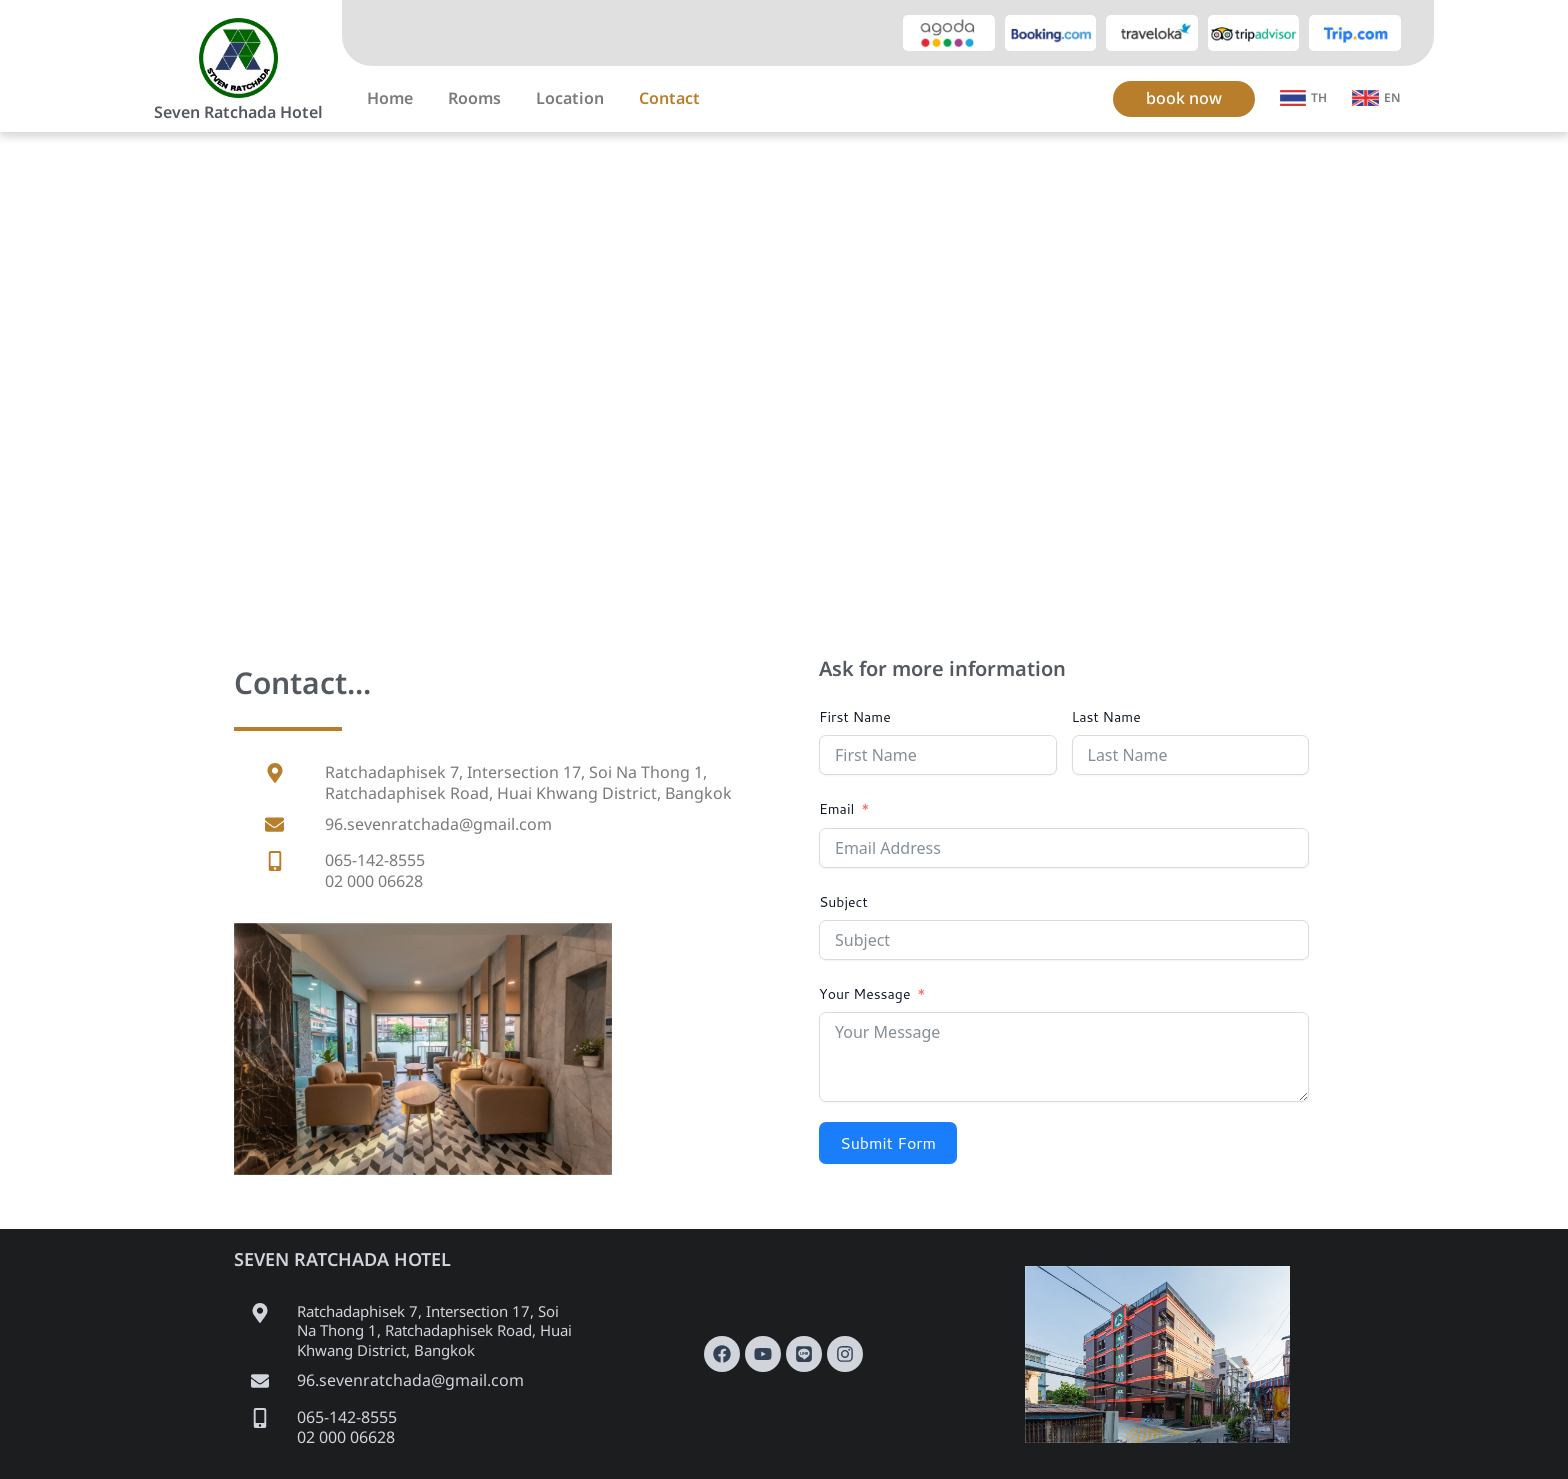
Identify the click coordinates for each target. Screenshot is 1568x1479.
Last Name (1106, 717)
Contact (669, 99)
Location (570, 99)
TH (1319, 98)
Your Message (864, 994)
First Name (855, 717)
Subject (843, 902)
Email (836, 809)
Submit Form (888, 1142)
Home (390, 99)
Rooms (474, 99)
